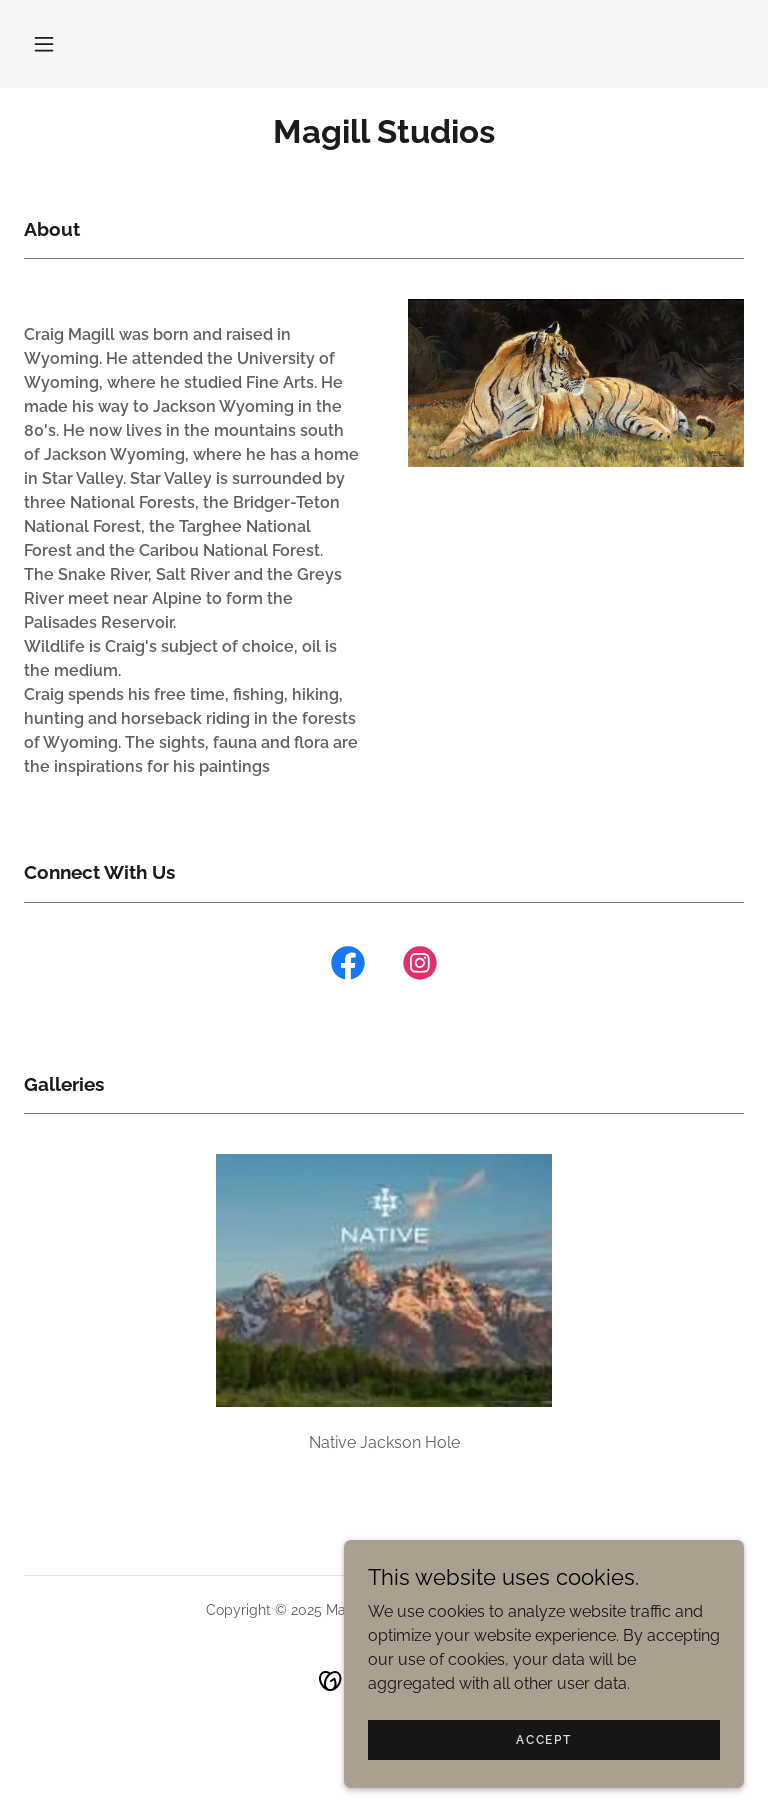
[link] (384, 137)
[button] (44, 44)
